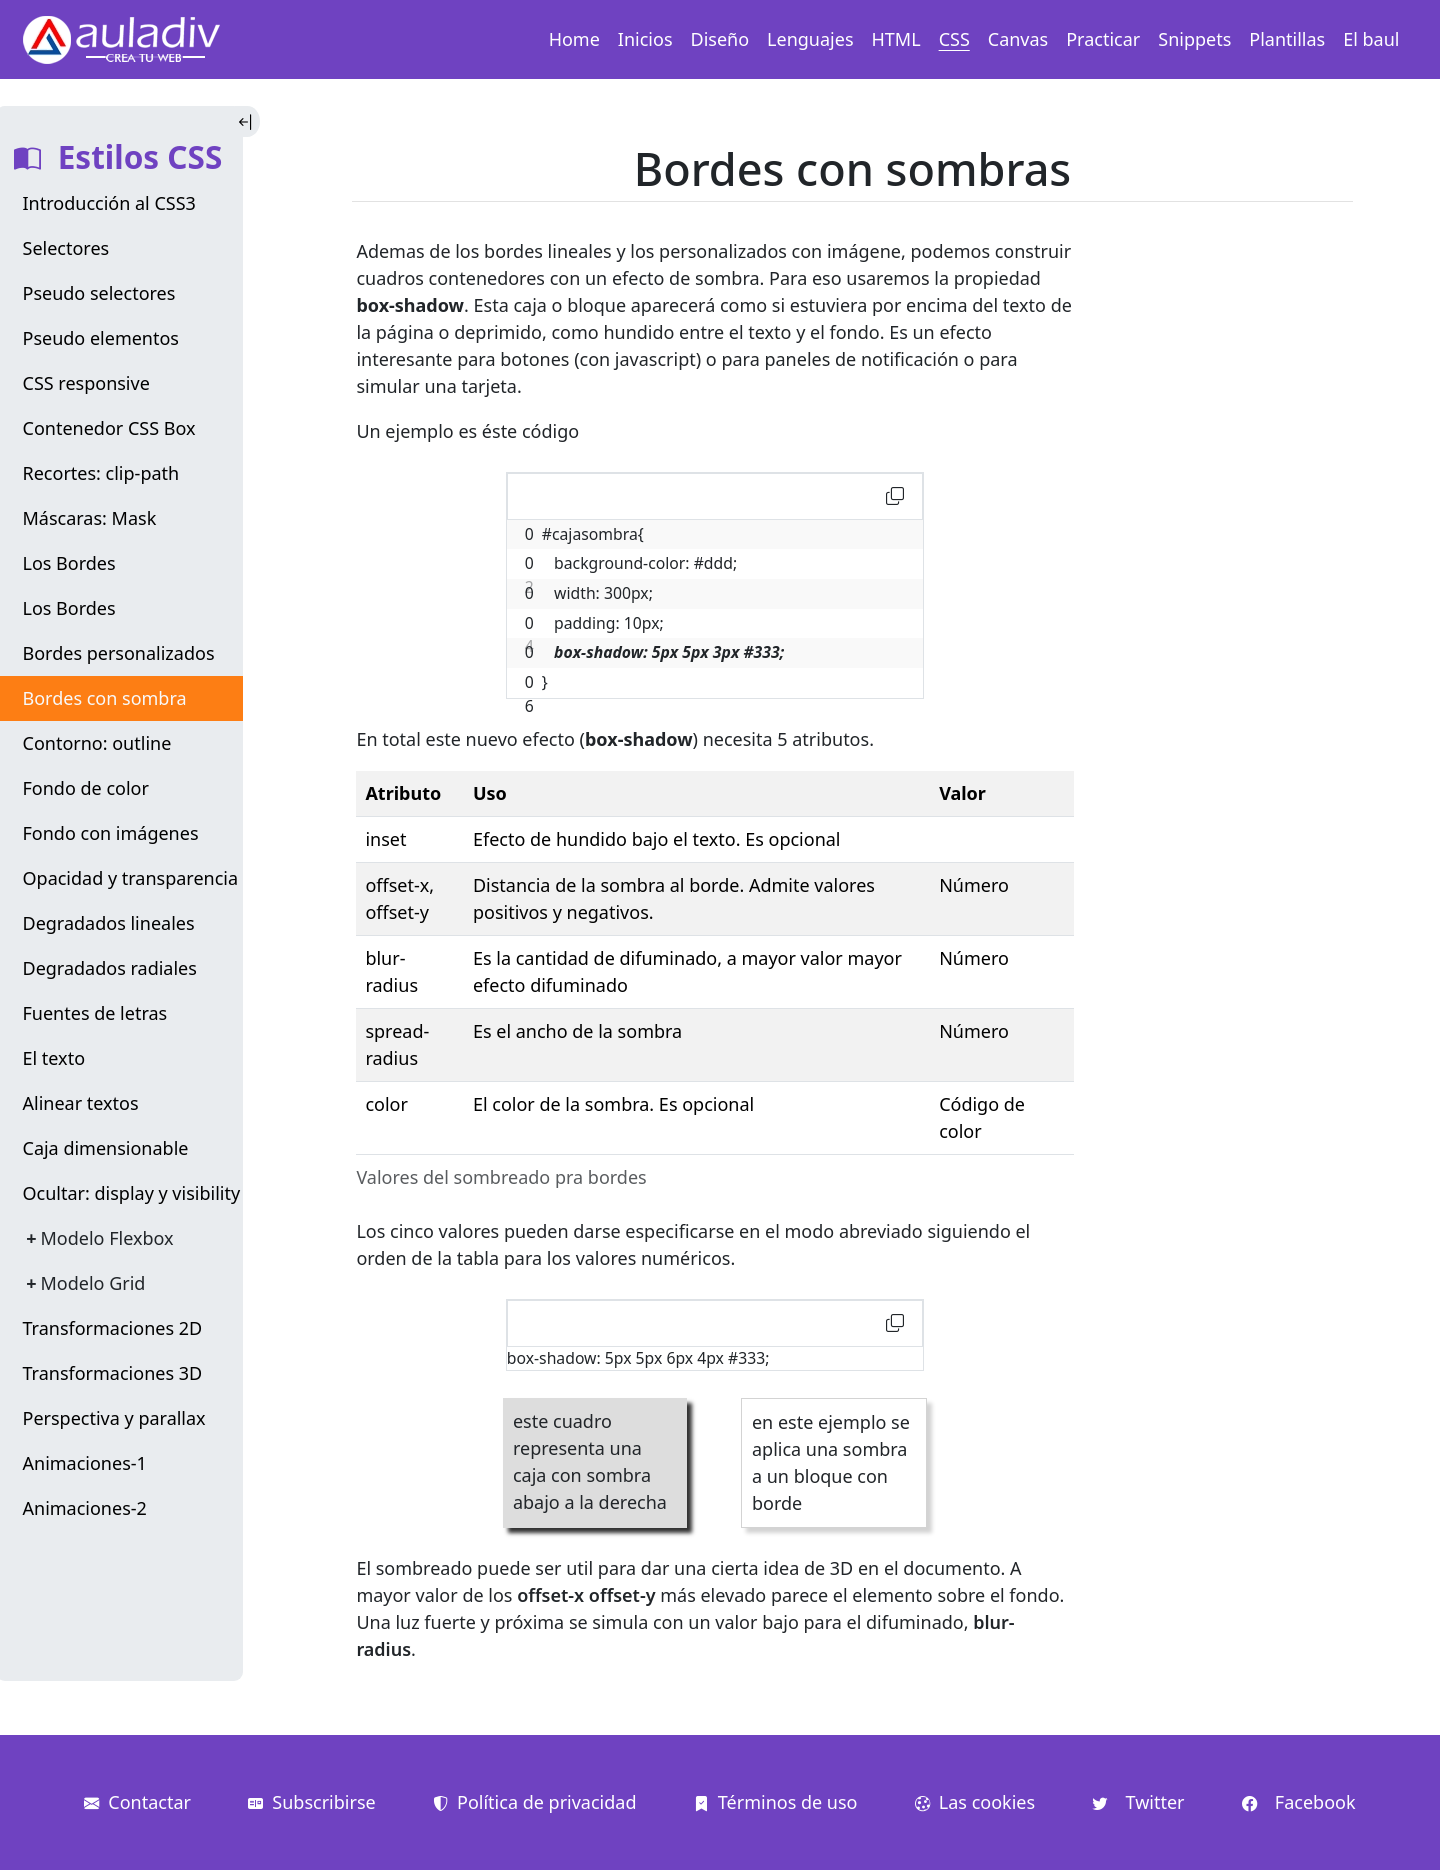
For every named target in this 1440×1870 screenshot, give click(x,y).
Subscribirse (311, 1802)
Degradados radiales (110, 968)
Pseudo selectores (99, 293)
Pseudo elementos (101, 338)
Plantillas (1287, 39)
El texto (54, 1058)
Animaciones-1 (85, 1463)
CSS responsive (86, 383)
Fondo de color (86, 788)
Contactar (137, 1802)
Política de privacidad (534, 1802)
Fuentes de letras (95, 1013)
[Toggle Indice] (247, 121)
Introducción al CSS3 (109, 203)
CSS (954, 39)
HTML (896, 39)
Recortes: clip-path (101, 473)
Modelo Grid (93, 1283)
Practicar (1103, 39)
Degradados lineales (109, 923)
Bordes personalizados (119, 653)
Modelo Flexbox (107, 1238)
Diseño (720, 39)
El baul (1371, 39)
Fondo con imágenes (111, 833)
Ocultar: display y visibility (132, 1193)
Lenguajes (810, 39)
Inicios (645, 39)
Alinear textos (81, 1103)
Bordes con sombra (105, 698)
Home (574, 39)
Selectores (66, 248)
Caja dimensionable (106, 1148)
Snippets (1194, 39)
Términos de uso (776, 1802)
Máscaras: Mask (90, 518)
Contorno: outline (97, 743)
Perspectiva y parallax (114, 1418)
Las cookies (975, 1802)
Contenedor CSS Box (109, 428)
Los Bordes (69, 563)
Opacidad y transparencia (131, 878)
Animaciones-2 (85, 1508)
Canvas (1018, 39)
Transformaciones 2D (113, 1328)
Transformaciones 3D (113, 1373)
